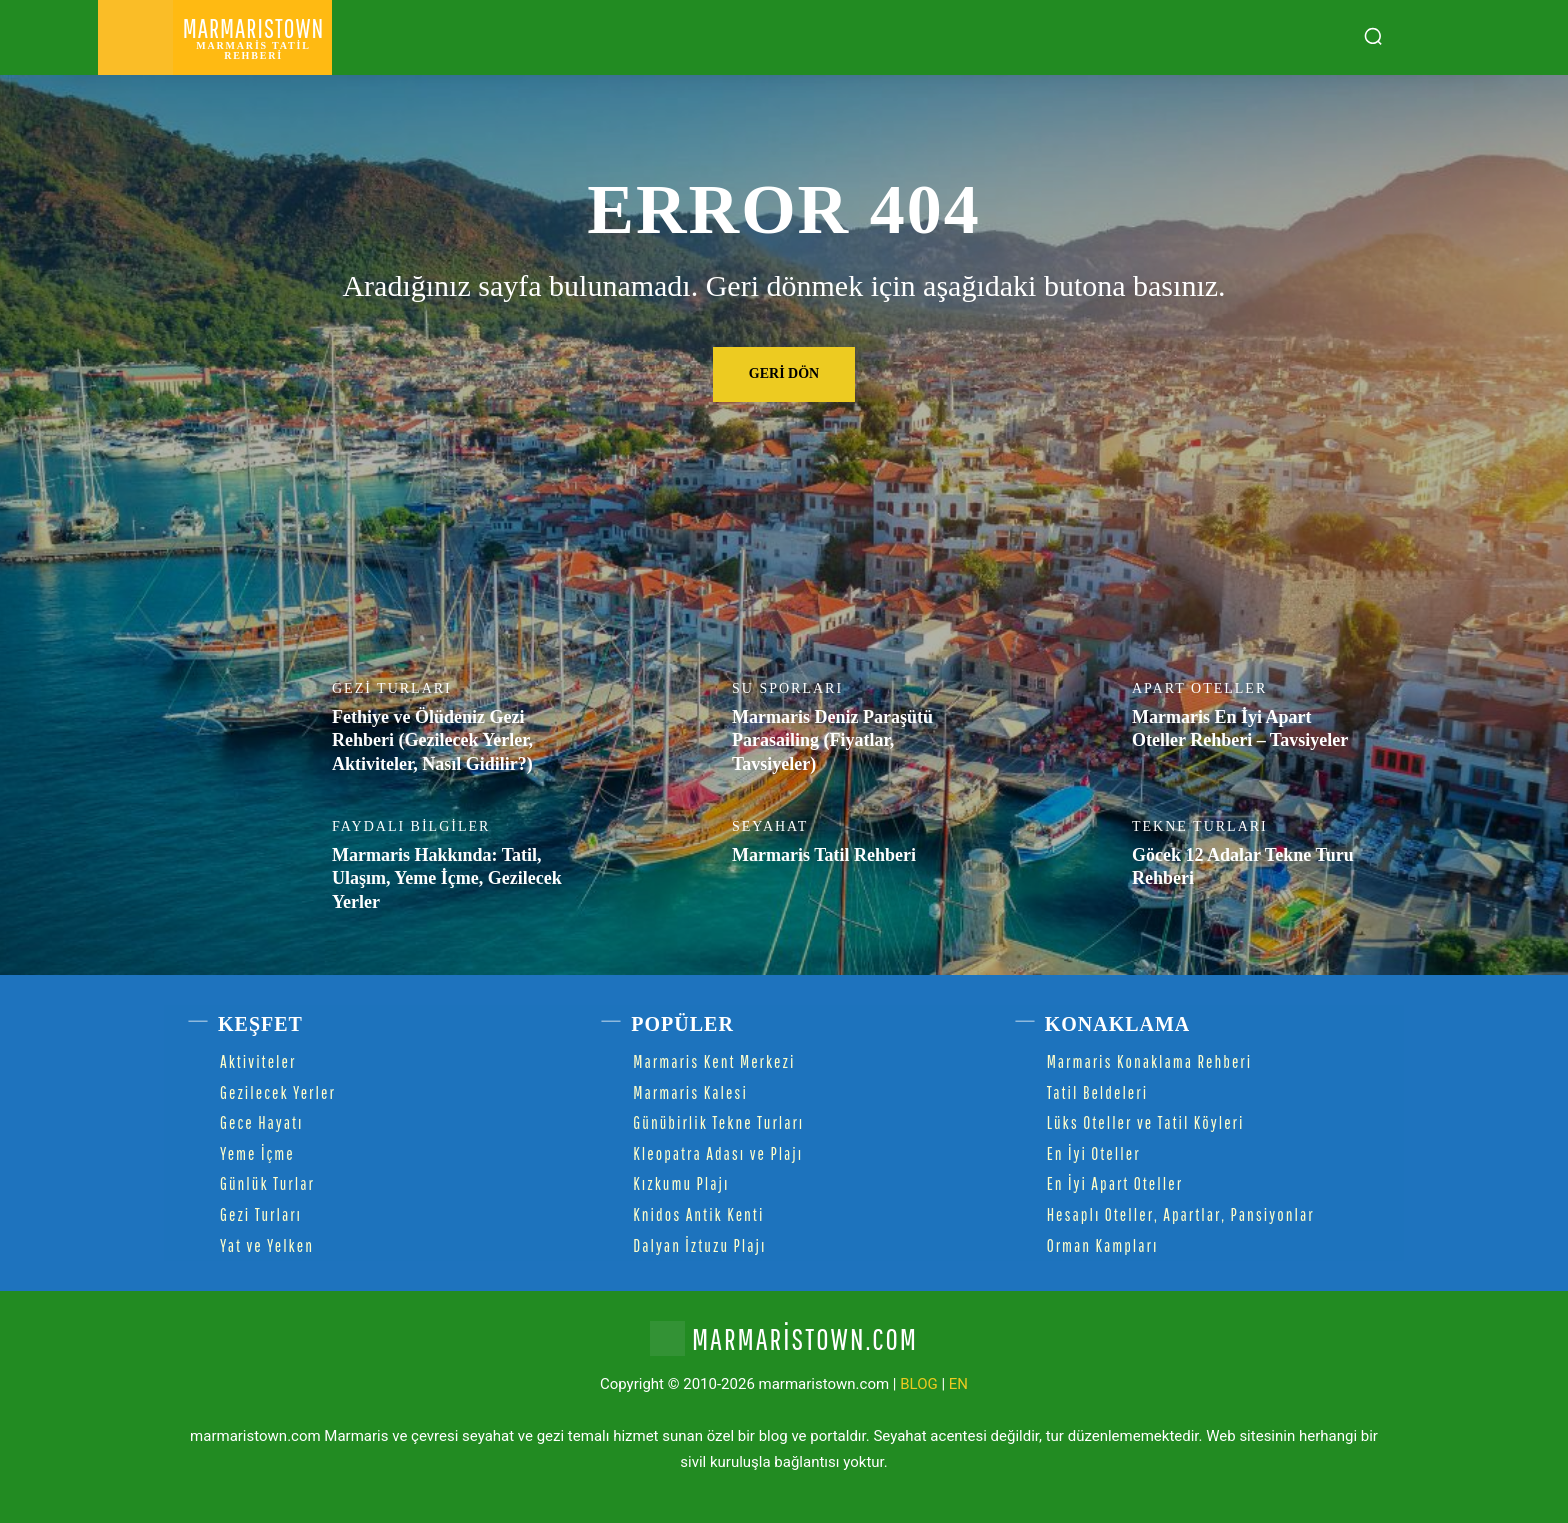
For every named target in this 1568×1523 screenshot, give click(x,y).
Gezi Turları (392, 689)
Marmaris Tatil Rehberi (824, 855)
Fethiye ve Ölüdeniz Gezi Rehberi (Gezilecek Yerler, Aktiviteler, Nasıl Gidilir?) (432, 740)
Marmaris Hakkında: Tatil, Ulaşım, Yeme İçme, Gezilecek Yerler (447, 878)
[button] (1373, 36)
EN (958, 1384)
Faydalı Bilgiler (411, 827)
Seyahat (770, 827)
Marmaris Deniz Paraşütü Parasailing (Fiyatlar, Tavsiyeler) (832, 740)
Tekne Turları (1200, 827)
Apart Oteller (1199, 689)
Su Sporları (787, 689)
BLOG (919, 1384)
